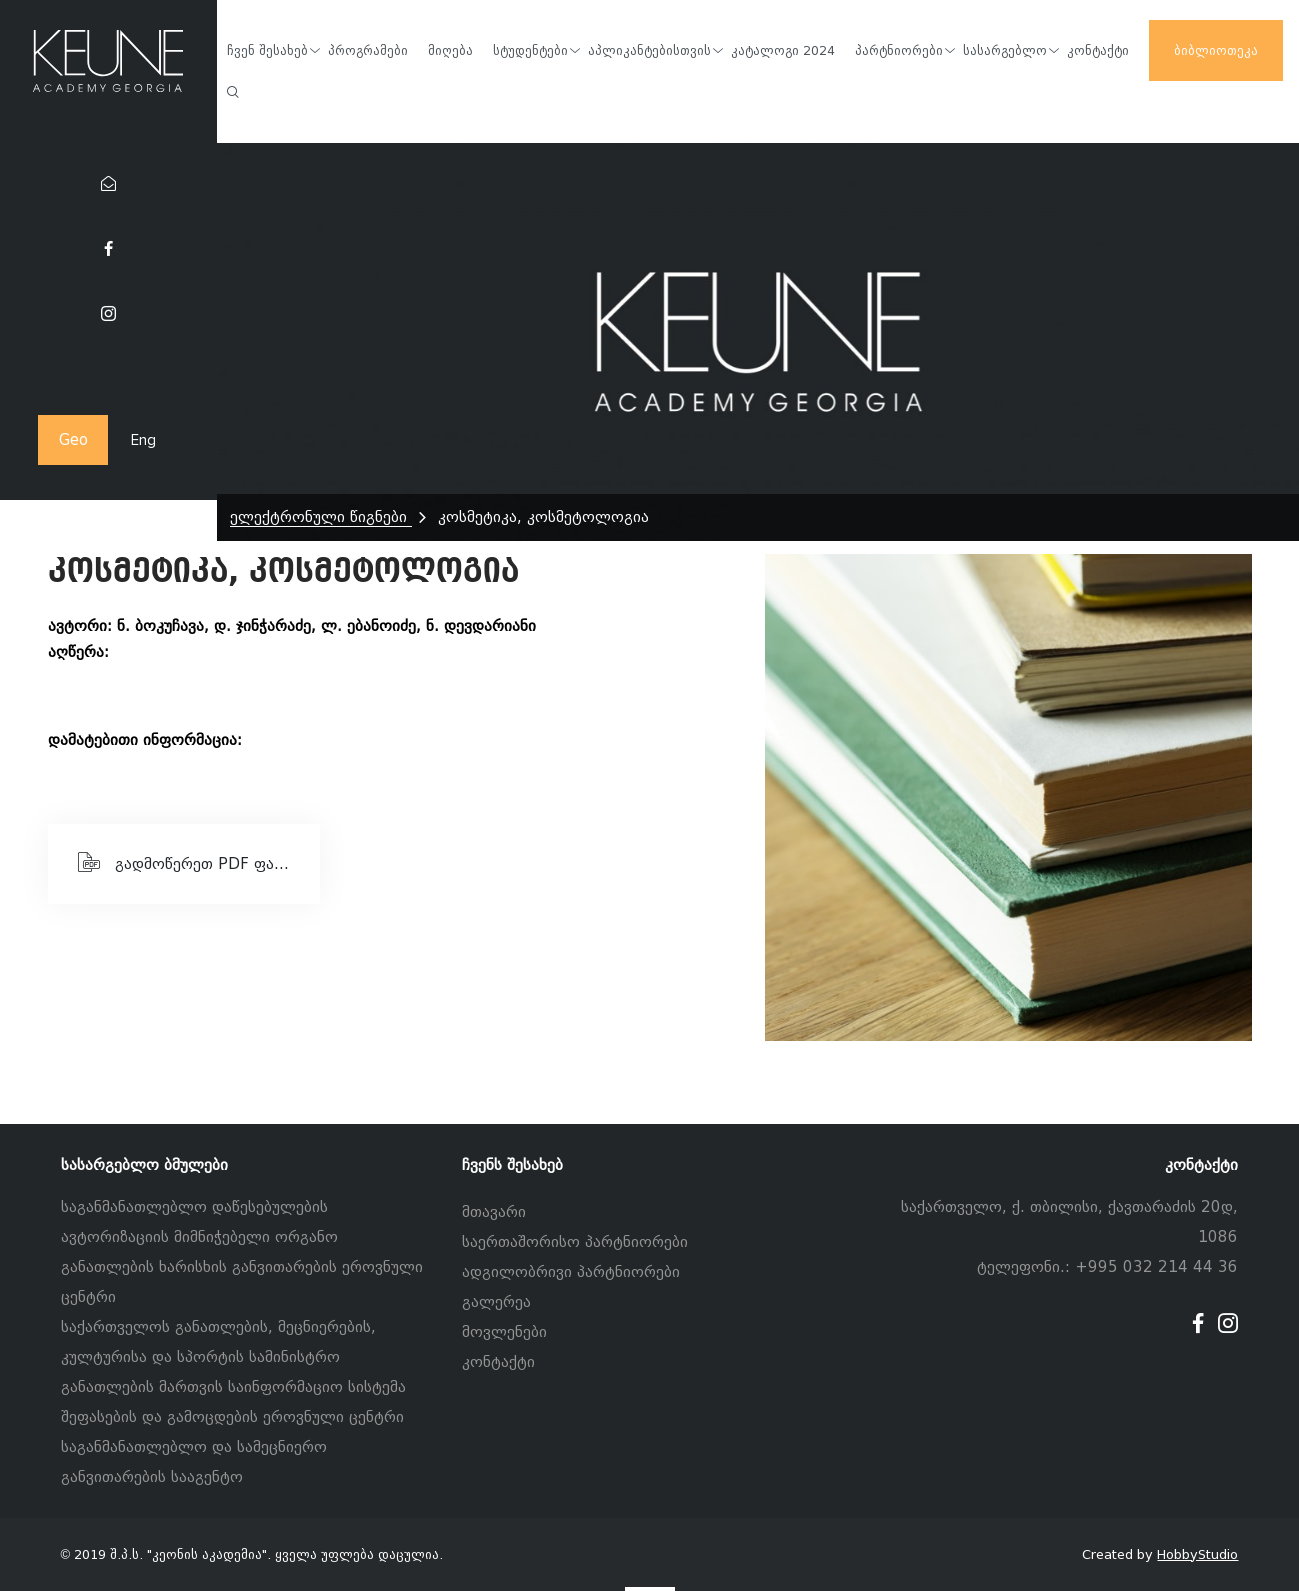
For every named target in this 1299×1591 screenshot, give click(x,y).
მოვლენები (504, 1332)
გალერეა (496, 1302)
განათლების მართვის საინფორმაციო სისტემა (233, 1387)
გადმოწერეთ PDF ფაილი (192, 862)
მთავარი (494, 1212)
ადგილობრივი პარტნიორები (571, 1272)
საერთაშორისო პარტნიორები (575, 1242)
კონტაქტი (498, 1362)
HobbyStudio (1197, 1554)
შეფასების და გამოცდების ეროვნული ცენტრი (232, 1417)
